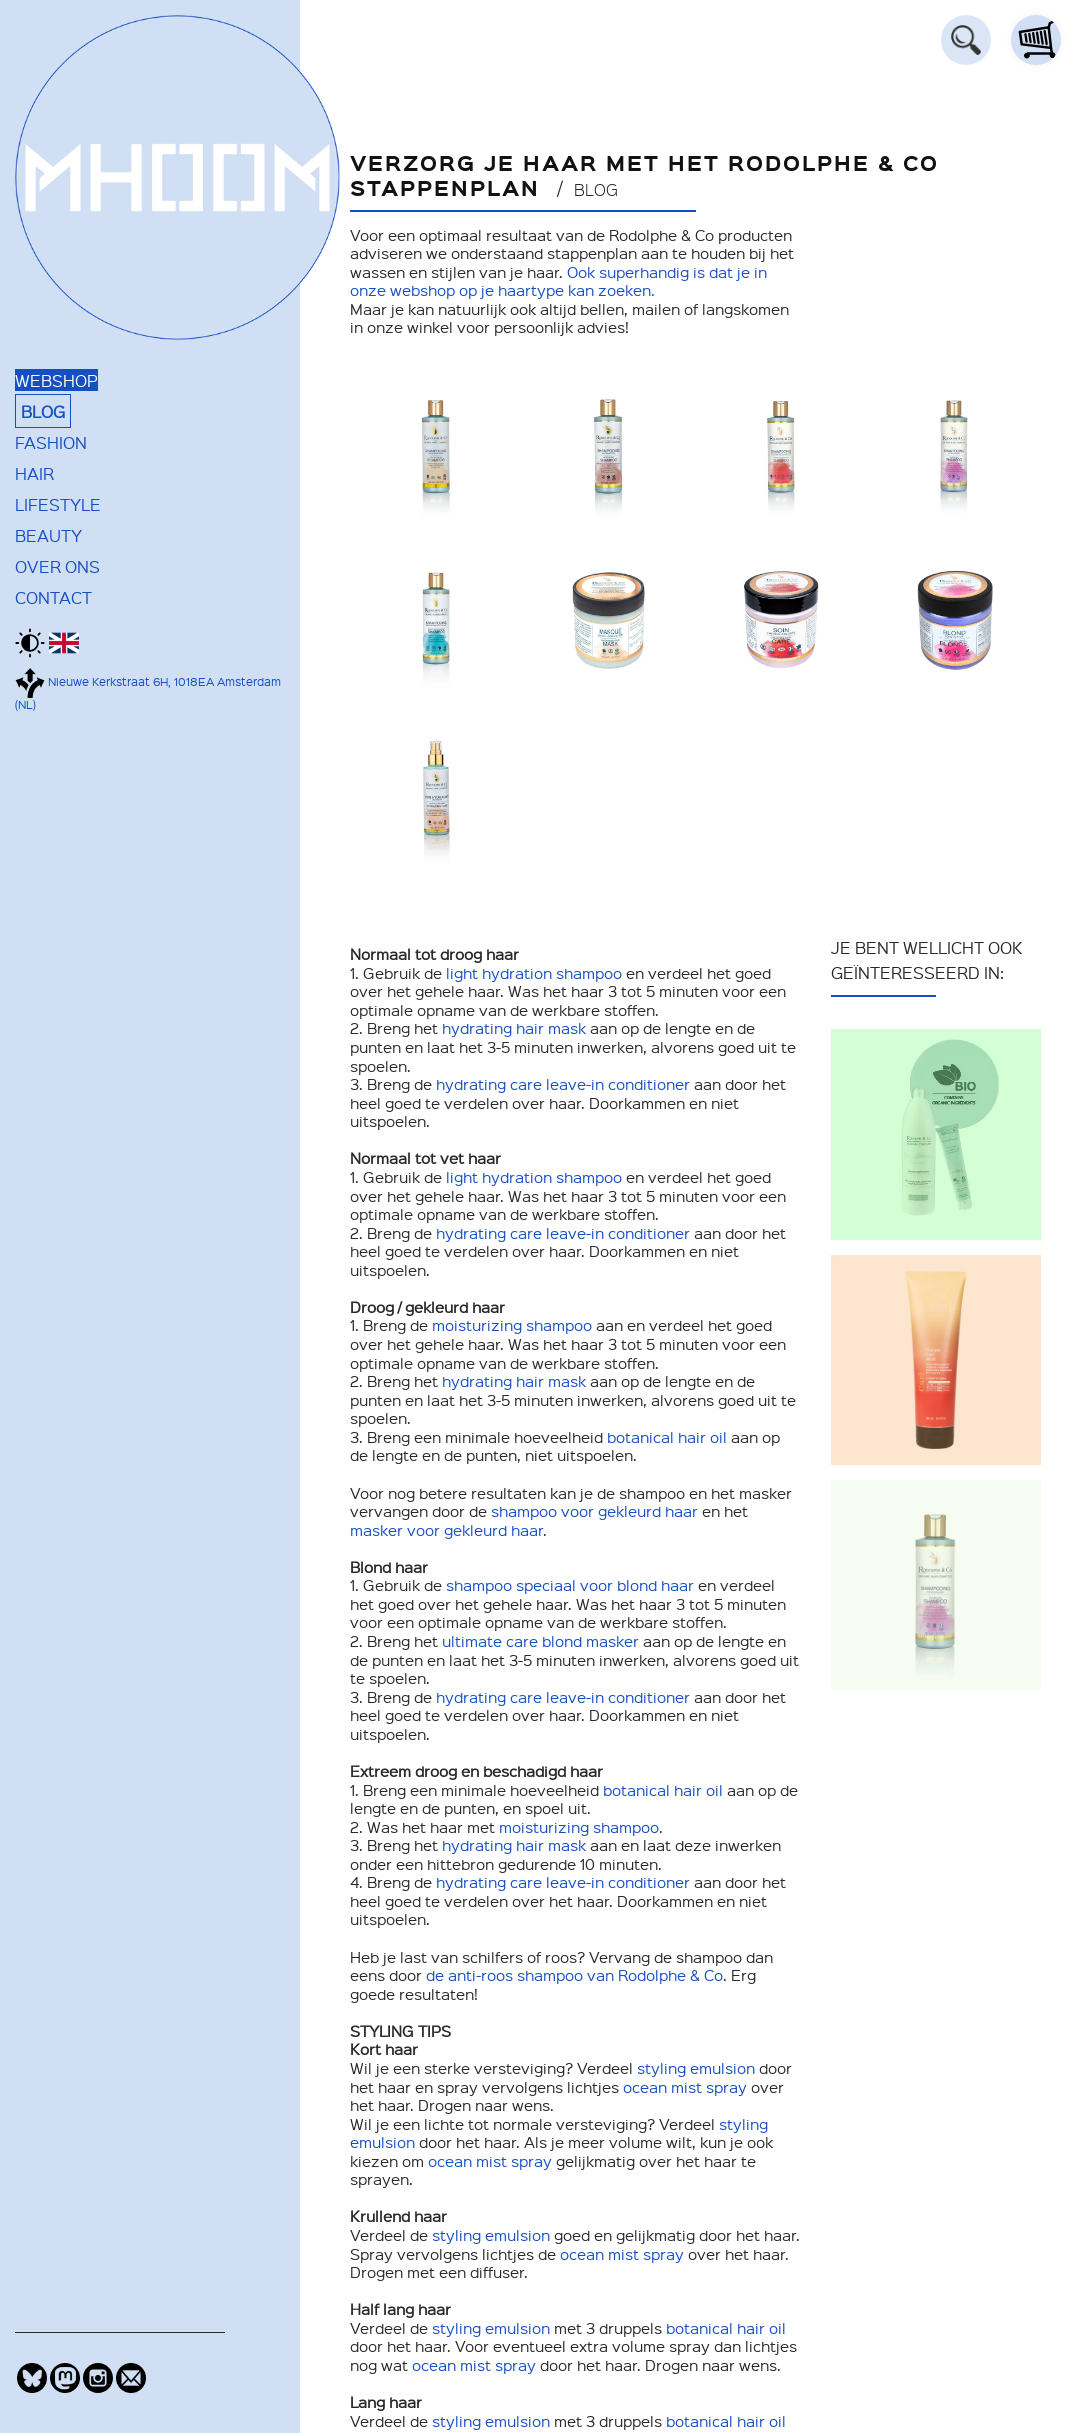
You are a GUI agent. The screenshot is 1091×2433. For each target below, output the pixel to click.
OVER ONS (57, 566)
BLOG (43, 411)
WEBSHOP (56, 380)
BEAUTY (48, 535)
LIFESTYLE (58, 504)
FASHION (51, 442)
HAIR (34, 473)
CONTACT (53, 597)
